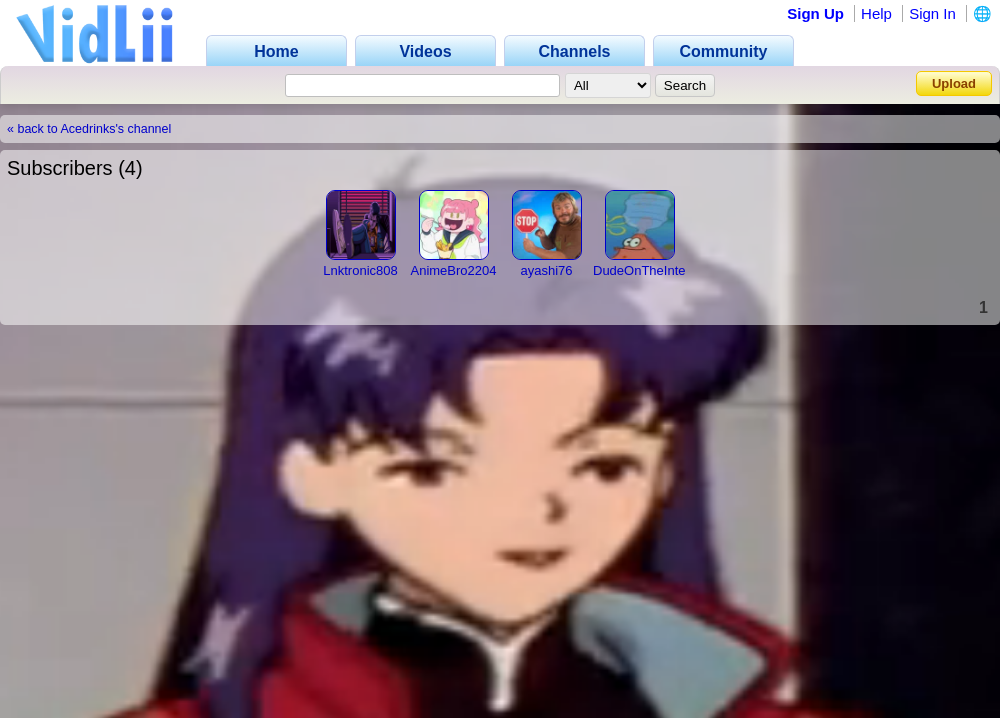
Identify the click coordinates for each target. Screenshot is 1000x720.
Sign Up (815, 13)
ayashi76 (546, 270)
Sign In (932, 13)
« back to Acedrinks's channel (89, 129)
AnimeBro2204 (454, 270)
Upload (954, 83)
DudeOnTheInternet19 (657, 270)
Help (876, 13)
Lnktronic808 (360, 270)
